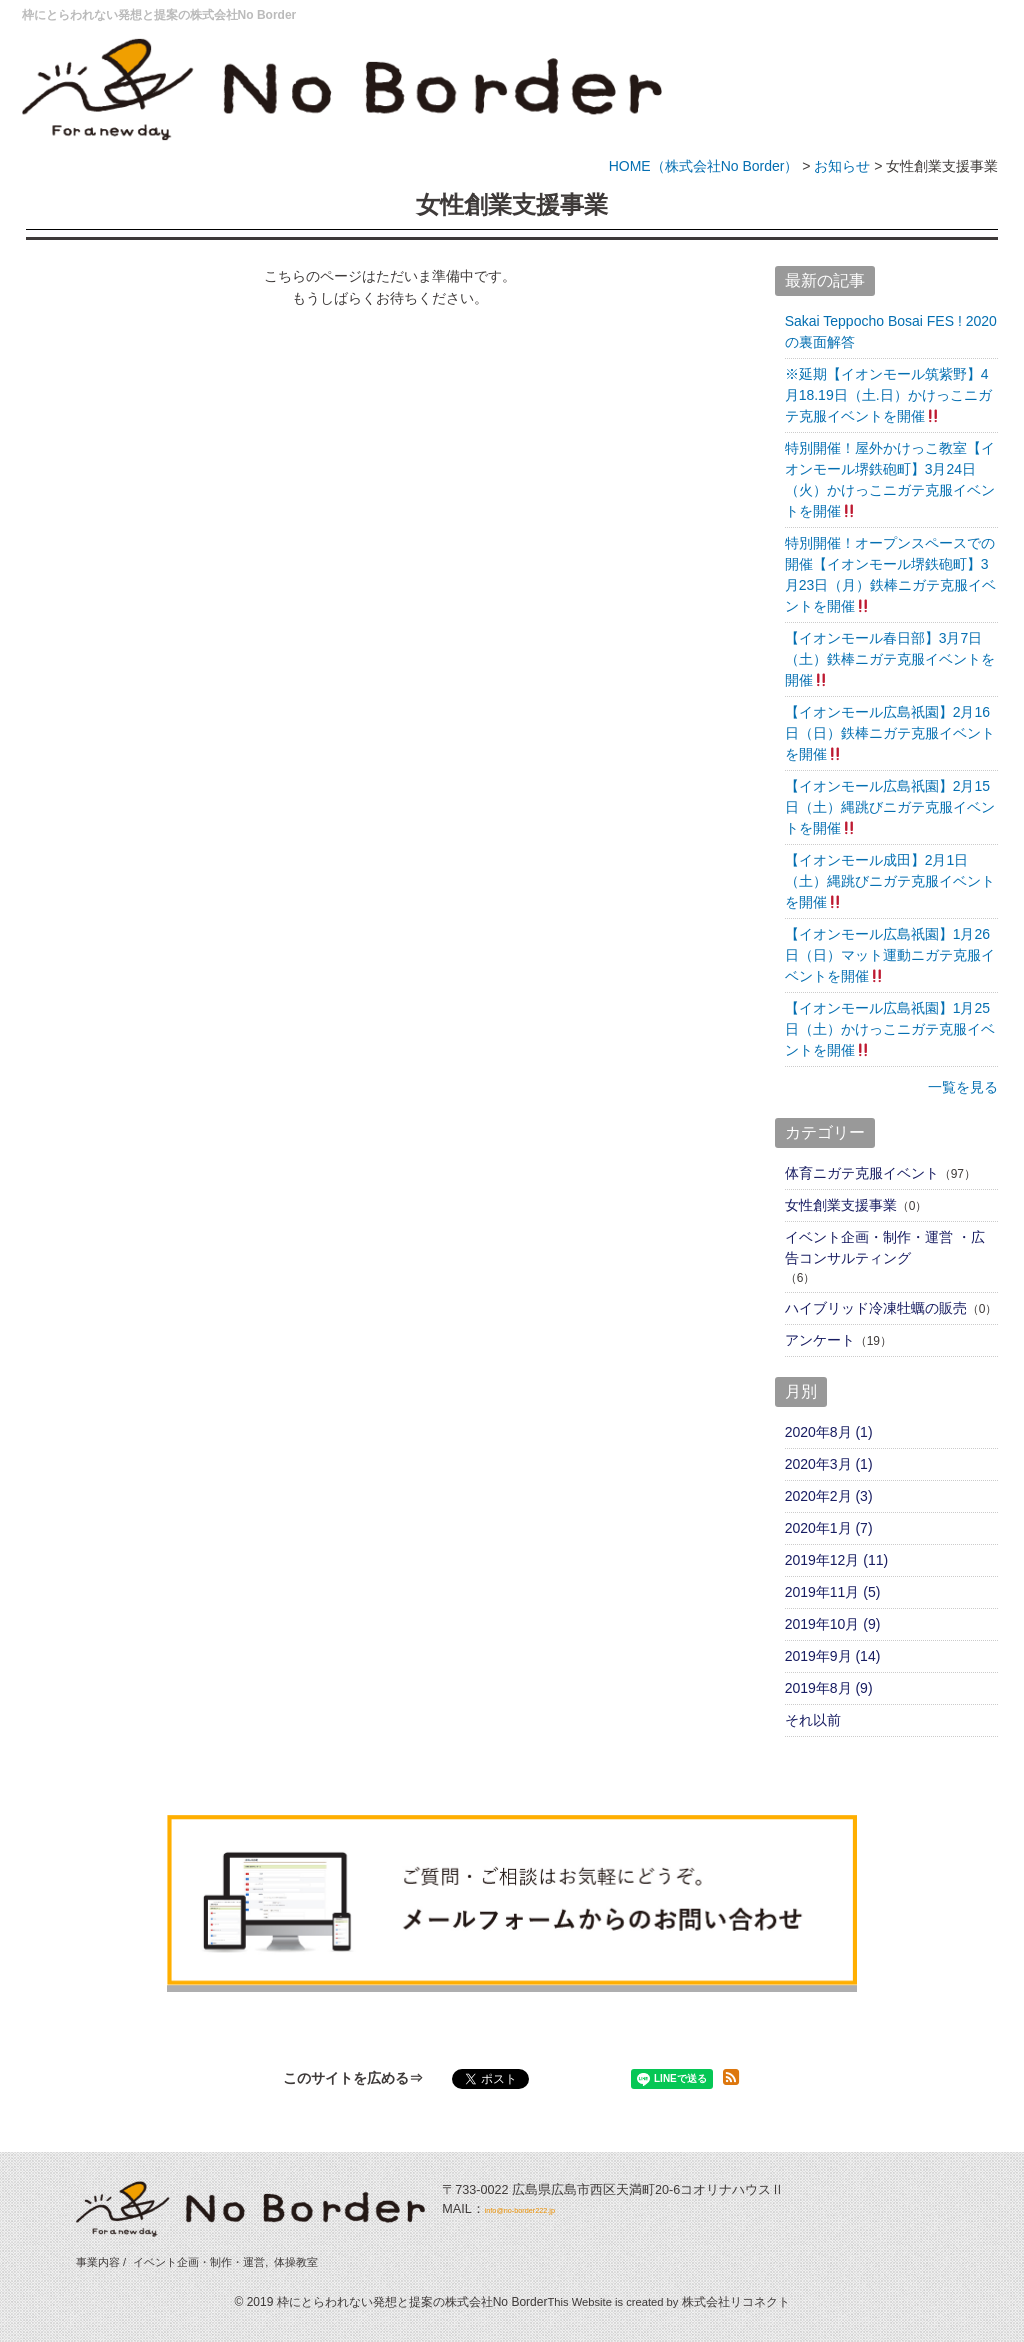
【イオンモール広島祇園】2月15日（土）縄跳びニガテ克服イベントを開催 (890, 807)
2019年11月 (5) (833, 1592)
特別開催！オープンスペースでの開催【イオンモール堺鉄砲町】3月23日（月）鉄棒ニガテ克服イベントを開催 (891, 574)
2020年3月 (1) (829, 1464)
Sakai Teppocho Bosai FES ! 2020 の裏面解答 (891, 331)
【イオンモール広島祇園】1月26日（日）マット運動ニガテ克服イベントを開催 (890, 955)
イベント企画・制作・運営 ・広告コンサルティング (885, 1247)
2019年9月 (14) (833, 1656)
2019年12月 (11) (837, 1560)
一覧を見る (963, 1087)
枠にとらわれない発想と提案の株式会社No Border (159, 15)
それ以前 (813, 1720)
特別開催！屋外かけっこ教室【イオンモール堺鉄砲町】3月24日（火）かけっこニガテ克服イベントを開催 (890, 479)
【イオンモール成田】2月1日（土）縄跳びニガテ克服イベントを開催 (890, 881)
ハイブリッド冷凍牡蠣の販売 (876, 1308)
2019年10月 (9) (833, 1624)
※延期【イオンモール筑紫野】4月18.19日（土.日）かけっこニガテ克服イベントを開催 (888, 395)
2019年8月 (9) (829, 1688)
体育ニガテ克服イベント (862, 1173)
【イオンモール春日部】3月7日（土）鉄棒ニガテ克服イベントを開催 (890, 659)
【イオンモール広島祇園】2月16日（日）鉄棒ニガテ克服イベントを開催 (890, 733)
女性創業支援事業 (841, 1205)
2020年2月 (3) (829, 1496)
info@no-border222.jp (546, 2209)
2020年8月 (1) (829, 1432)
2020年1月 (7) (829, 1528)
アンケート (820, 1340)
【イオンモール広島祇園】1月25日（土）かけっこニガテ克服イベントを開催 (890, 1029)
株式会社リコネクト (736, 2302)
